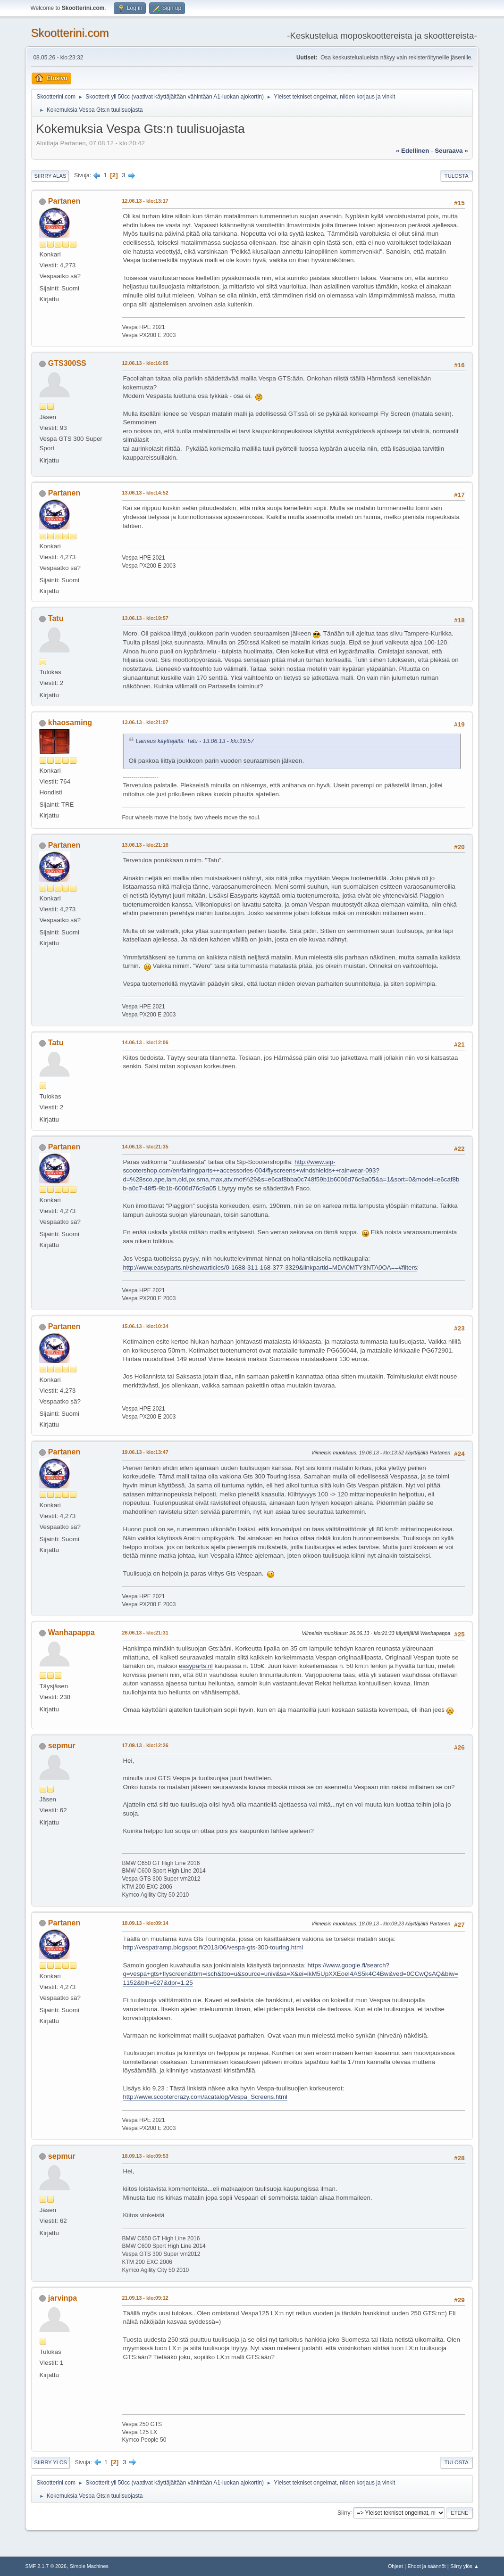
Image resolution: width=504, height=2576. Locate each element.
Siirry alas (50, 176)
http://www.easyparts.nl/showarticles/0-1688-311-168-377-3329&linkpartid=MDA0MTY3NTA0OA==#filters (270, 1267)
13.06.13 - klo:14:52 (145, 492)
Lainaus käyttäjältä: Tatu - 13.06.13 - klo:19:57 (194, 741)
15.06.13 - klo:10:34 (145, 1326)
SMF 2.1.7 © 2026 (46, 2566)
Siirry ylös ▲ (464, 2566)
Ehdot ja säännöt (426, 2566)
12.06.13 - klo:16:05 (145, 363)
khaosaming (70, 722)
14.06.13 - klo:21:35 (145, 1146)
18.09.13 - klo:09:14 (145, 1923)
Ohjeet (395, 2566)
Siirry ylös (50, 2462)
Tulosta (457, 176)
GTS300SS (67, 363)
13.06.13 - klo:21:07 (145, 722)
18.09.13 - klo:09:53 (145, 2156)
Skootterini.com (70, 32)
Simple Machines (89, 2566)
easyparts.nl (196, 1665)
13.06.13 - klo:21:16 (145, 845)
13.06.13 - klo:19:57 (145, 618)
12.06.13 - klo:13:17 (145, 201)
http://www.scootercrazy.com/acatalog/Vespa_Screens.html (205, 2096)
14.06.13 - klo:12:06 (145, 1042)
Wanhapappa (71, 1632)
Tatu (56, 618)
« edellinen (412, 150)
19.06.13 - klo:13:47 (145, 1452)
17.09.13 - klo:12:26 (145, 1745)
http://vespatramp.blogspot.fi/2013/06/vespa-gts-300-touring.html (213, 1947)
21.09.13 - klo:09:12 (145, 2298)
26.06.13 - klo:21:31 (145, 1632)
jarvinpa (62, 2298)
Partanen (64, 201)
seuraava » (451, 150)
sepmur (62, 1746)
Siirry (343, 2512)
